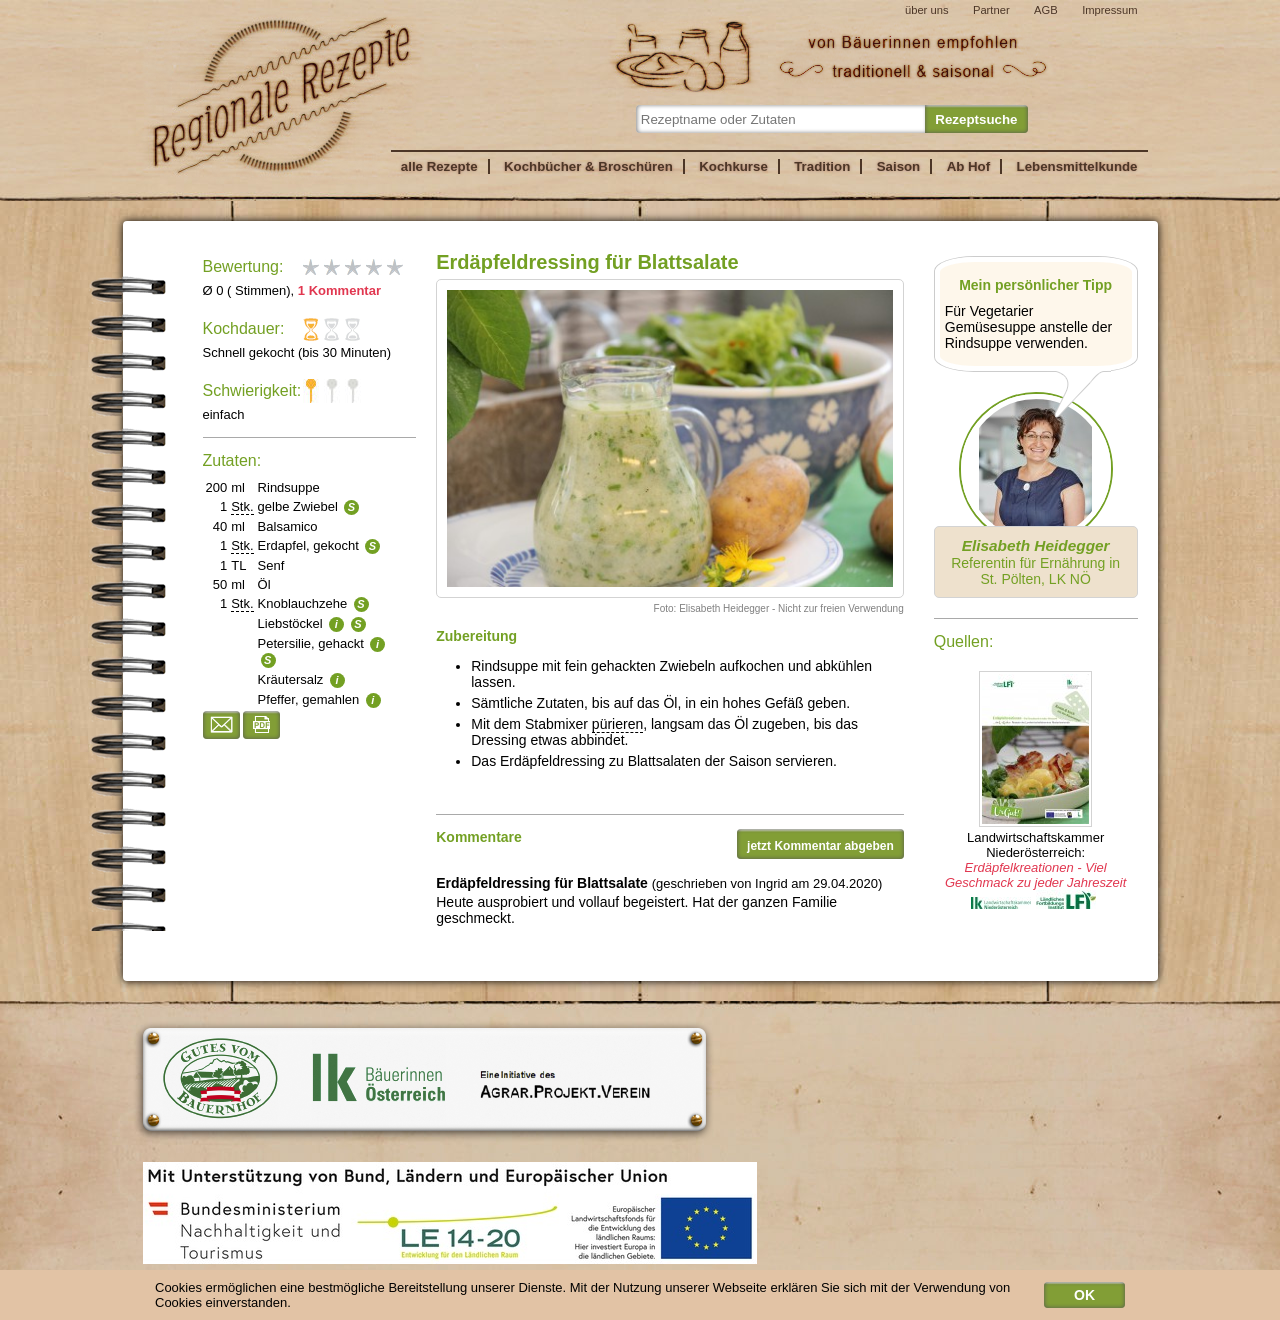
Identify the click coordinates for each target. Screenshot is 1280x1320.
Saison (899, 166)
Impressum (1109, 10)
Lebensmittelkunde (1077, 166)
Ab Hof (968, 166)
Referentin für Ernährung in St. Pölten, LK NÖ (1035, 562)
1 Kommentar (339, 290)
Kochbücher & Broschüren (588, 166)
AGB (1046, 10)
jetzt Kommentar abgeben (820, 846)
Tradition (822, 166)
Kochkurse (733, 166)
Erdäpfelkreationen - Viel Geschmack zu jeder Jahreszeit (1035, 875)
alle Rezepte (439, 166)
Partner (991, 10)
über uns (927, 10)
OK (1084, 1298)
